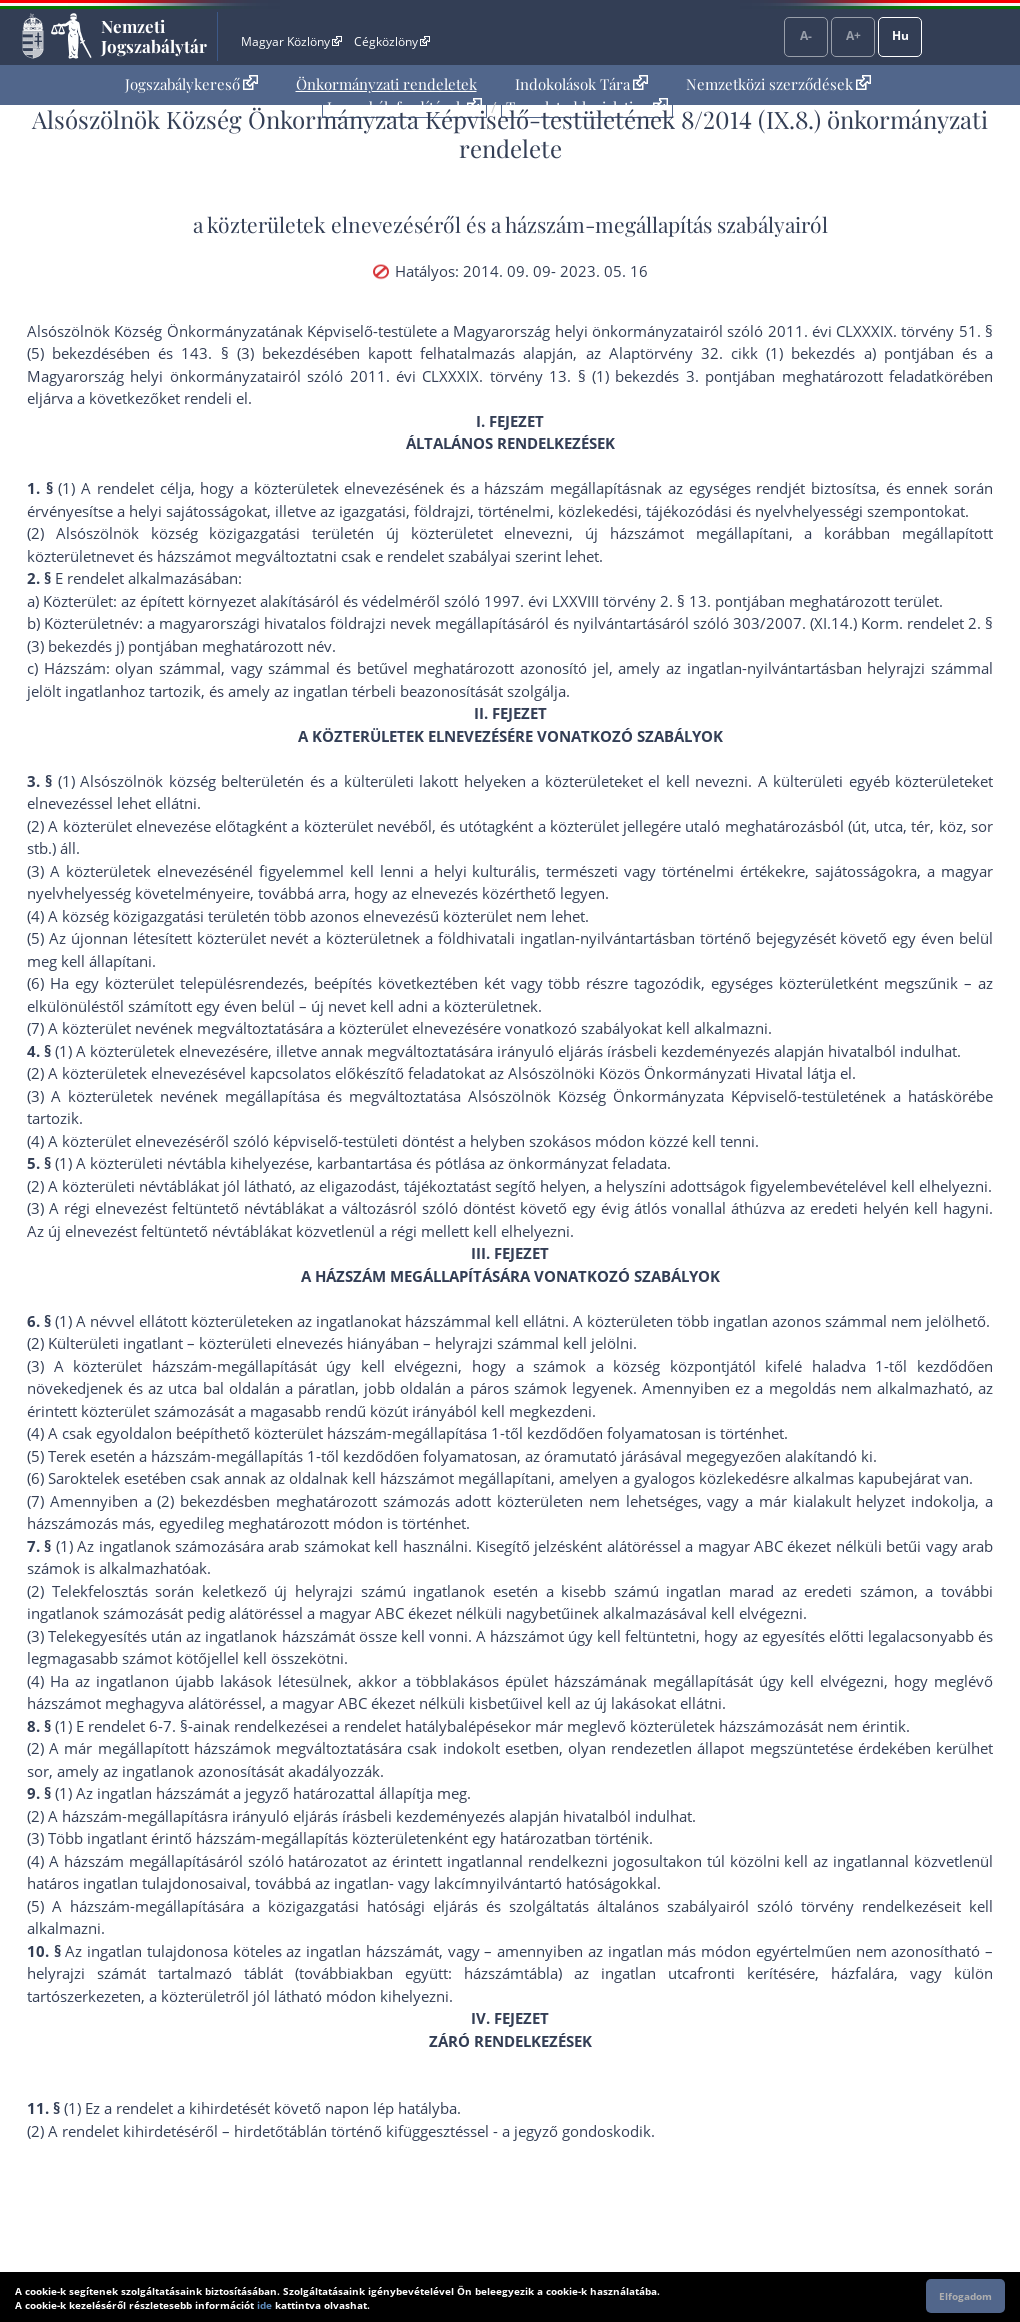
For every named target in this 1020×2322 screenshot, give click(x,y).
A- (806, 35)
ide (264, 2305)
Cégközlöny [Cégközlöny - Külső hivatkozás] (392, 41)
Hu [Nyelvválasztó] (900, 35)
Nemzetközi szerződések (778, 84)
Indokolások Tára (581, 84)
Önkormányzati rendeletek (386, 84)
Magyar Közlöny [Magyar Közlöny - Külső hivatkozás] (291, 41)
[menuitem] (191, 84)
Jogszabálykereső (191, 84)
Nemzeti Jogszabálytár (154, 36)
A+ (853, 35)
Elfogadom (965, 2296)
